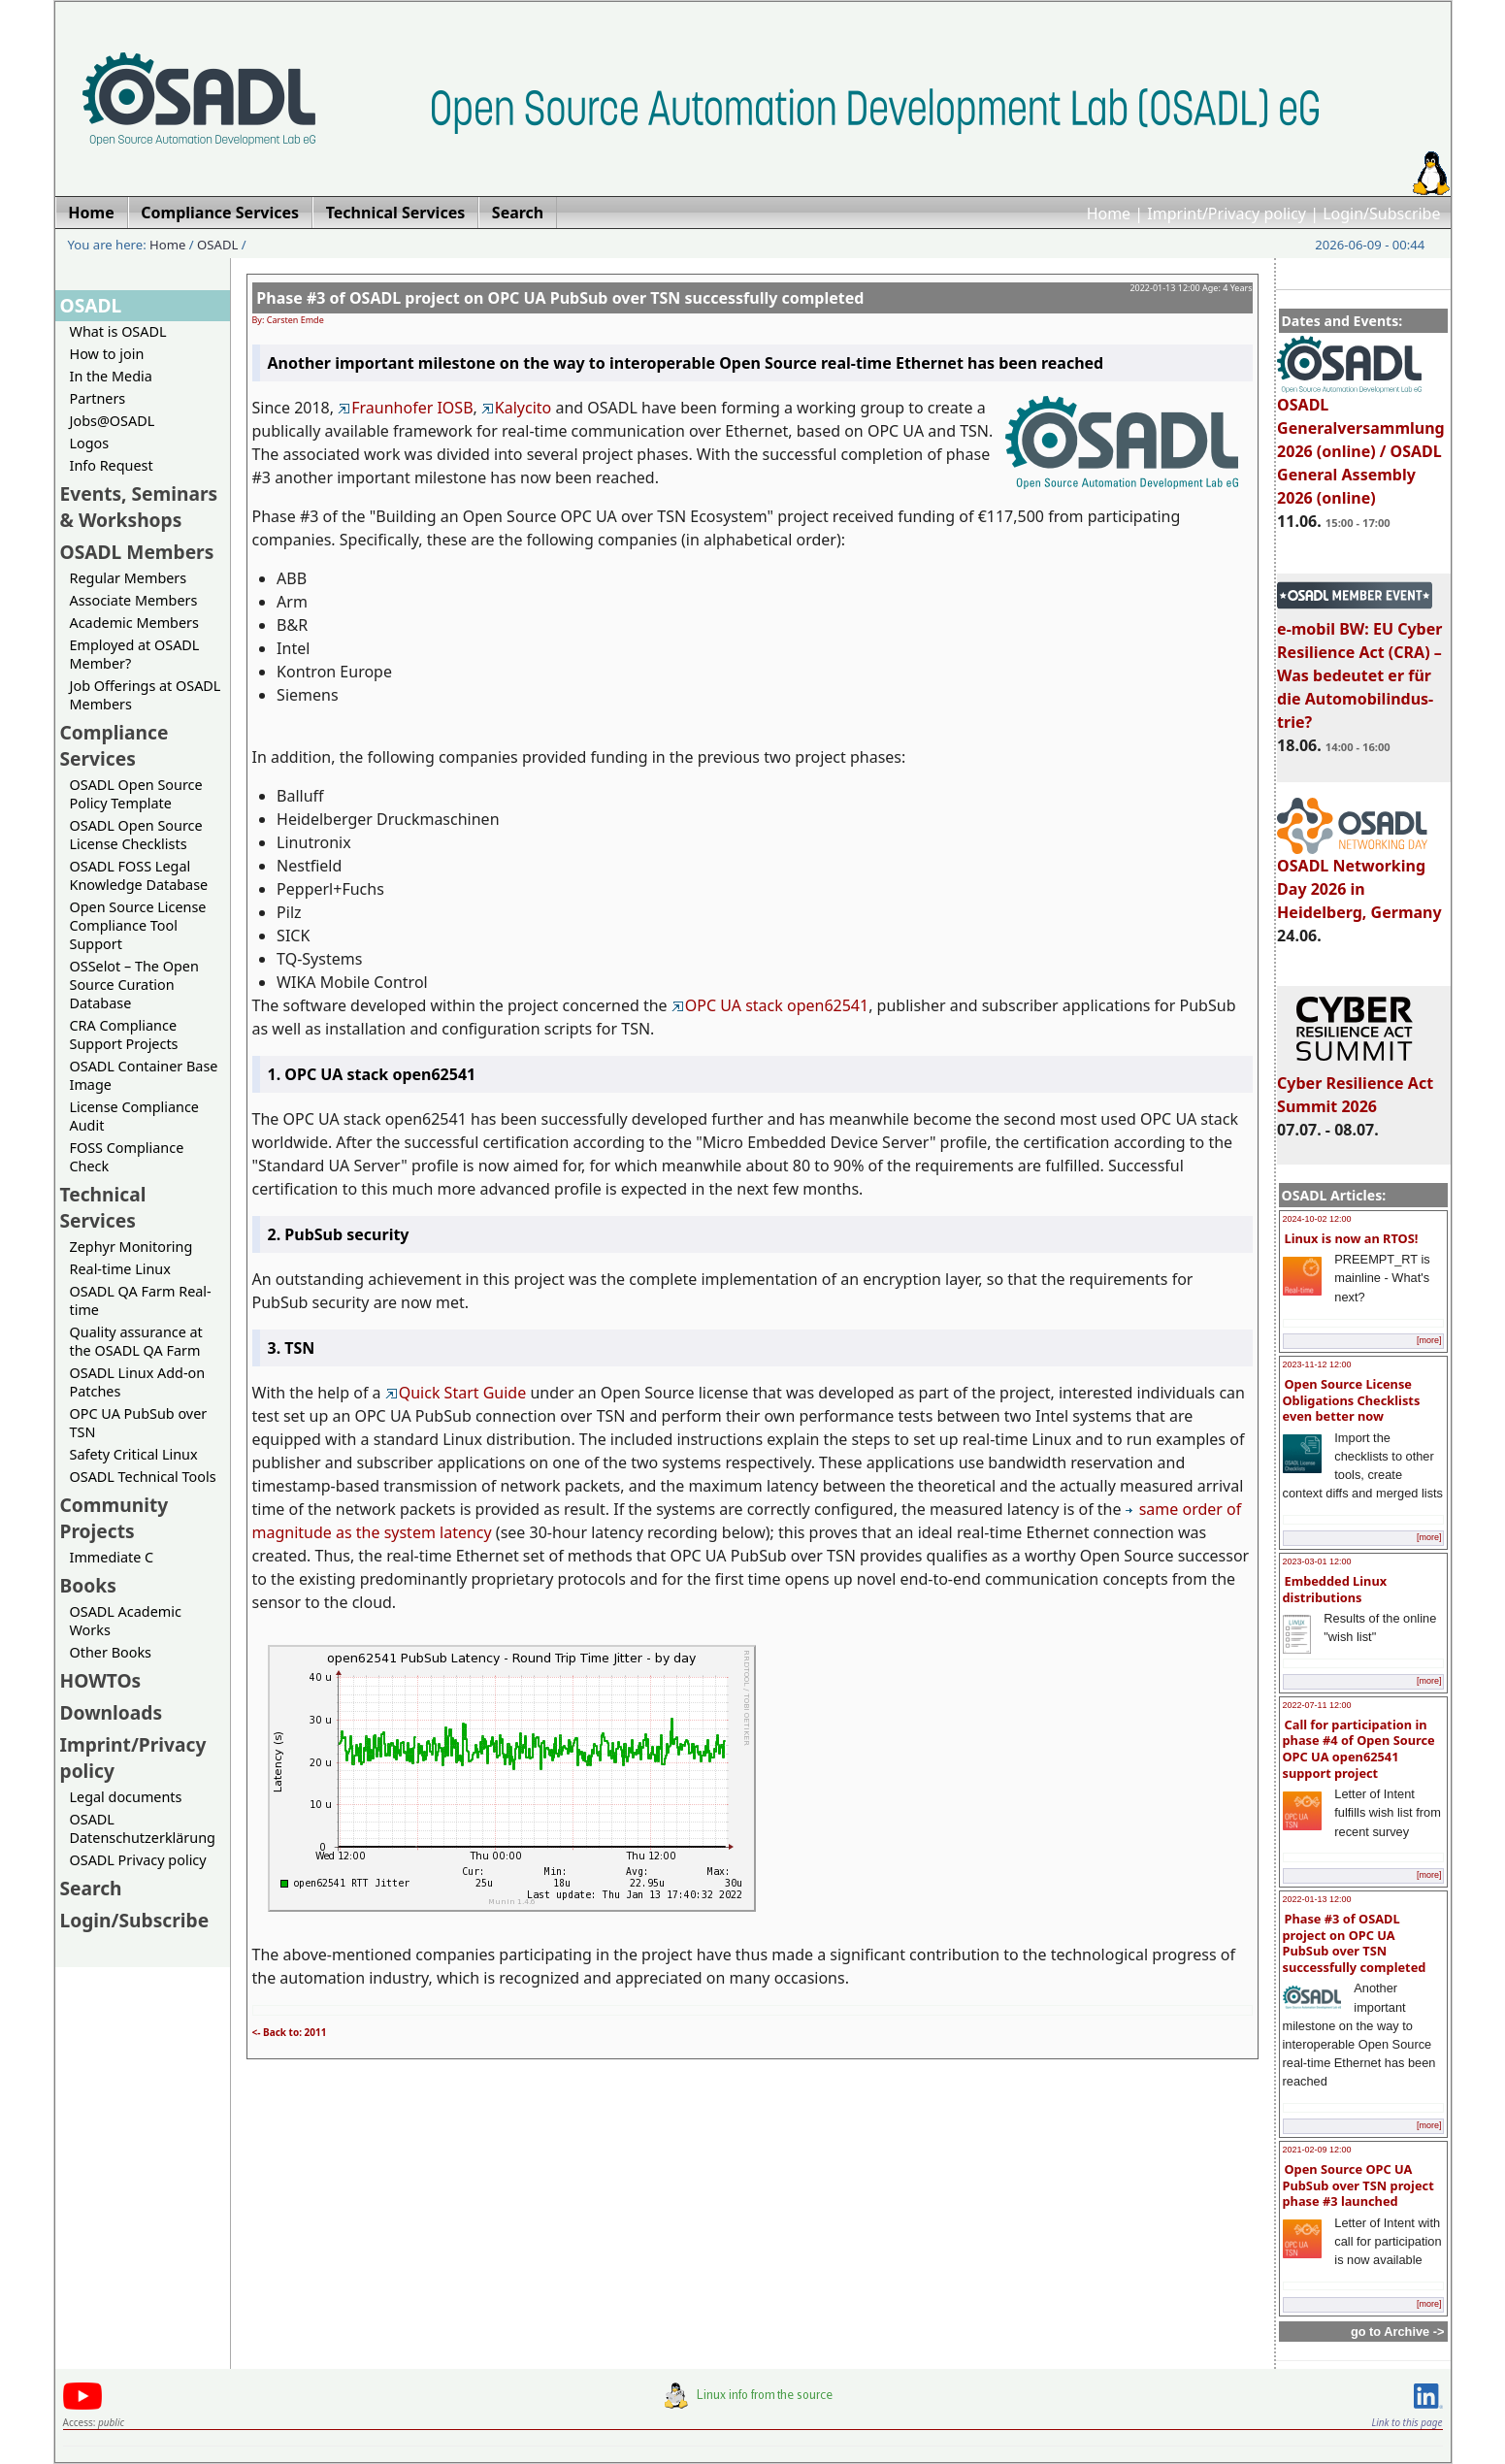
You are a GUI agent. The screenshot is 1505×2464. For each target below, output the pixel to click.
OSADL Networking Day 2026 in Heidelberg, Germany (1359, 880)
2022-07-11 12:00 (1317, 1705)
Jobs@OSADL (112, 420)
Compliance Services (114, 745)
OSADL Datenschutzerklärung (142, 1828)
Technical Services (103, 1207)
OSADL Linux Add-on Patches (138, 1381)
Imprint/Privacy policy (1226, 213)
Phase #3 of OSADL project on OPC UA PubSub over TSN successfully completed (1354, 1943)
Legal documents (126, 1797)
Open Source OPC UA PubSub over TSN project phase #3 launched (1358, 2185)
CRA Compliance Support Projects (124, 1034)
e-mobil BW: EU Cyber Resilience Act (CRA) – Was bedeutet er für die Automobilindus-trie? (1359, 667)
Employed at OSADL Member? (135, 654)
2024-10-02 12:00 (1317, 1219)
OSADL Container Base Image (144, 1075)
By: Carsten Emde (288, 319)
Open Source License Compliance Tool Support (138, 925)
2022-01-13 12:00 (1317, 1899)
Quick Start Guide (456, 1392)
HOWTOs (101, 1680)
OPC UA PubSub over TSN (139, 1422)
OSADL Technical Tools (143, 1476)
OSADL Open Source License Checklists (136, 834)
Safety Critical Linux (134, 1454)
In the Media (111, 376)
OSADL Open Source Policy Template (136, 793)
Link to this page (1406, 2422)
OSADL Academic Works (125, 1620)
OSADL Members (137, 552)
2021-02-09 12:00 (1317, 2149)
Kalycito (516, 407)
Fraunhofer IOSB (405, 407)
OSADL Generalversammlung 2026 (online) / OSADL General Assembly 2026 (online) (1361, 443)
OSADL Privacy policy (138, 1860)
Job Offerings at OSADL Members (145, 694)
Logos (90, 443)
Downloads (111, 1712)
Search (91, 1888)
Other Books (110, 1652)
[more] (1429, 1340)
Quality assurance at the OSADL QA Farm (136, 1341)
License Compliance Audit (134, 1116)
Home (1109, 213)
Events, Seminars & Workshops (139, 506)
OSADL (217, 244)
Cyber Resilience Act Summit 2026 (1355, 1086)
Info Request (111, 465)
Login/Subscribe (1381, 213)
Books (88, 1585)
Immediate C (112, 1557)
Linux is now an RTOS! (1352, 1238)
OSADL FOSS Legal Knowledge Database (139, 875)
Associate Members (134, 600)
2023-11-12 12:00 (1317, 1364)
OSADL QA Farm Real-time (141, 1300)
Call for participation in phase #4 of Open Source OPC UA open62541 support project (1359, 1749)
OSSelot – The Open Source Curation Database (134, 984)
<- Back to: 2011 (289, 2032)
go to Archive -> (1398, 2331)
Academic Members (134, 622)
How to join (107, 354)
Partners (98, 398)
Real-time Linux (120, 1269)
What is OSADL (118, 331)
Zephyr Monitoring (131, 1246)
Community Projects (114, 1518)
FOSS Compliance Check (127, 1156)
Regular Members (128, 578)
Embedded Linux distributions (1335, 1589)
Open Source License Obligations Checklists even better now (1352, 1400)
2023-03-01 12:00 (1317, 1561)
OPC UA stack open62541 (769, 1005)
